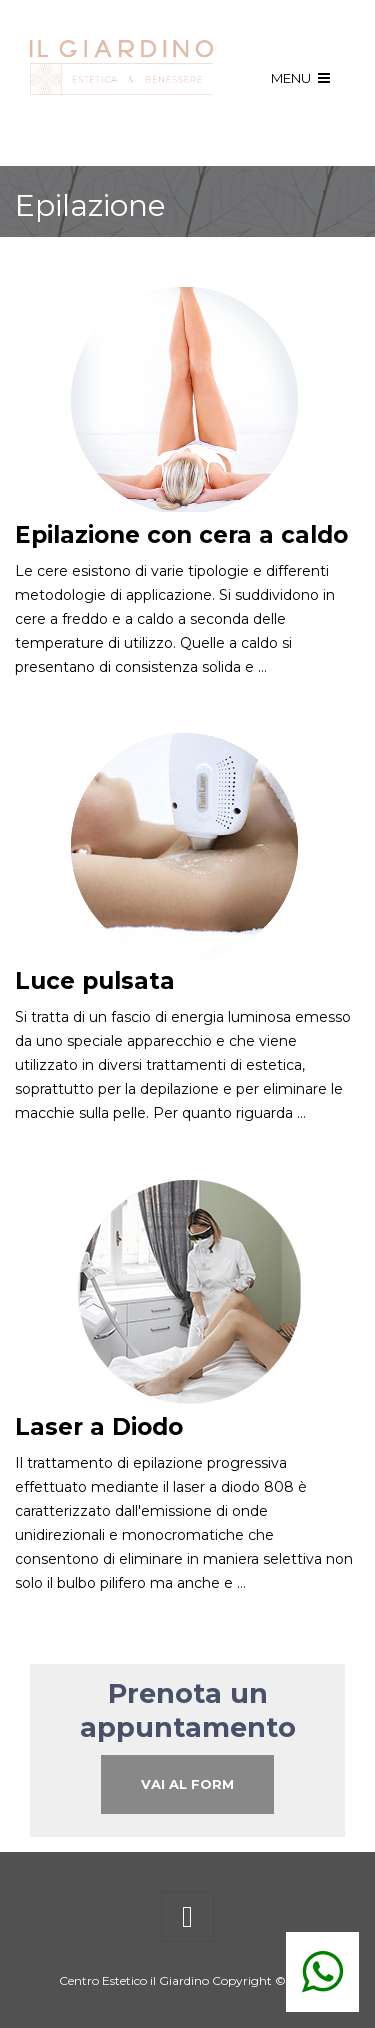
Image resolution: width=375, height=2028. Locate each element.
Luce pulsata (95, 981)
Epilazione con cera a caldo (181, 535)
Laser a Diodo (99, 1427)
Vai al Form (187, 1784)
